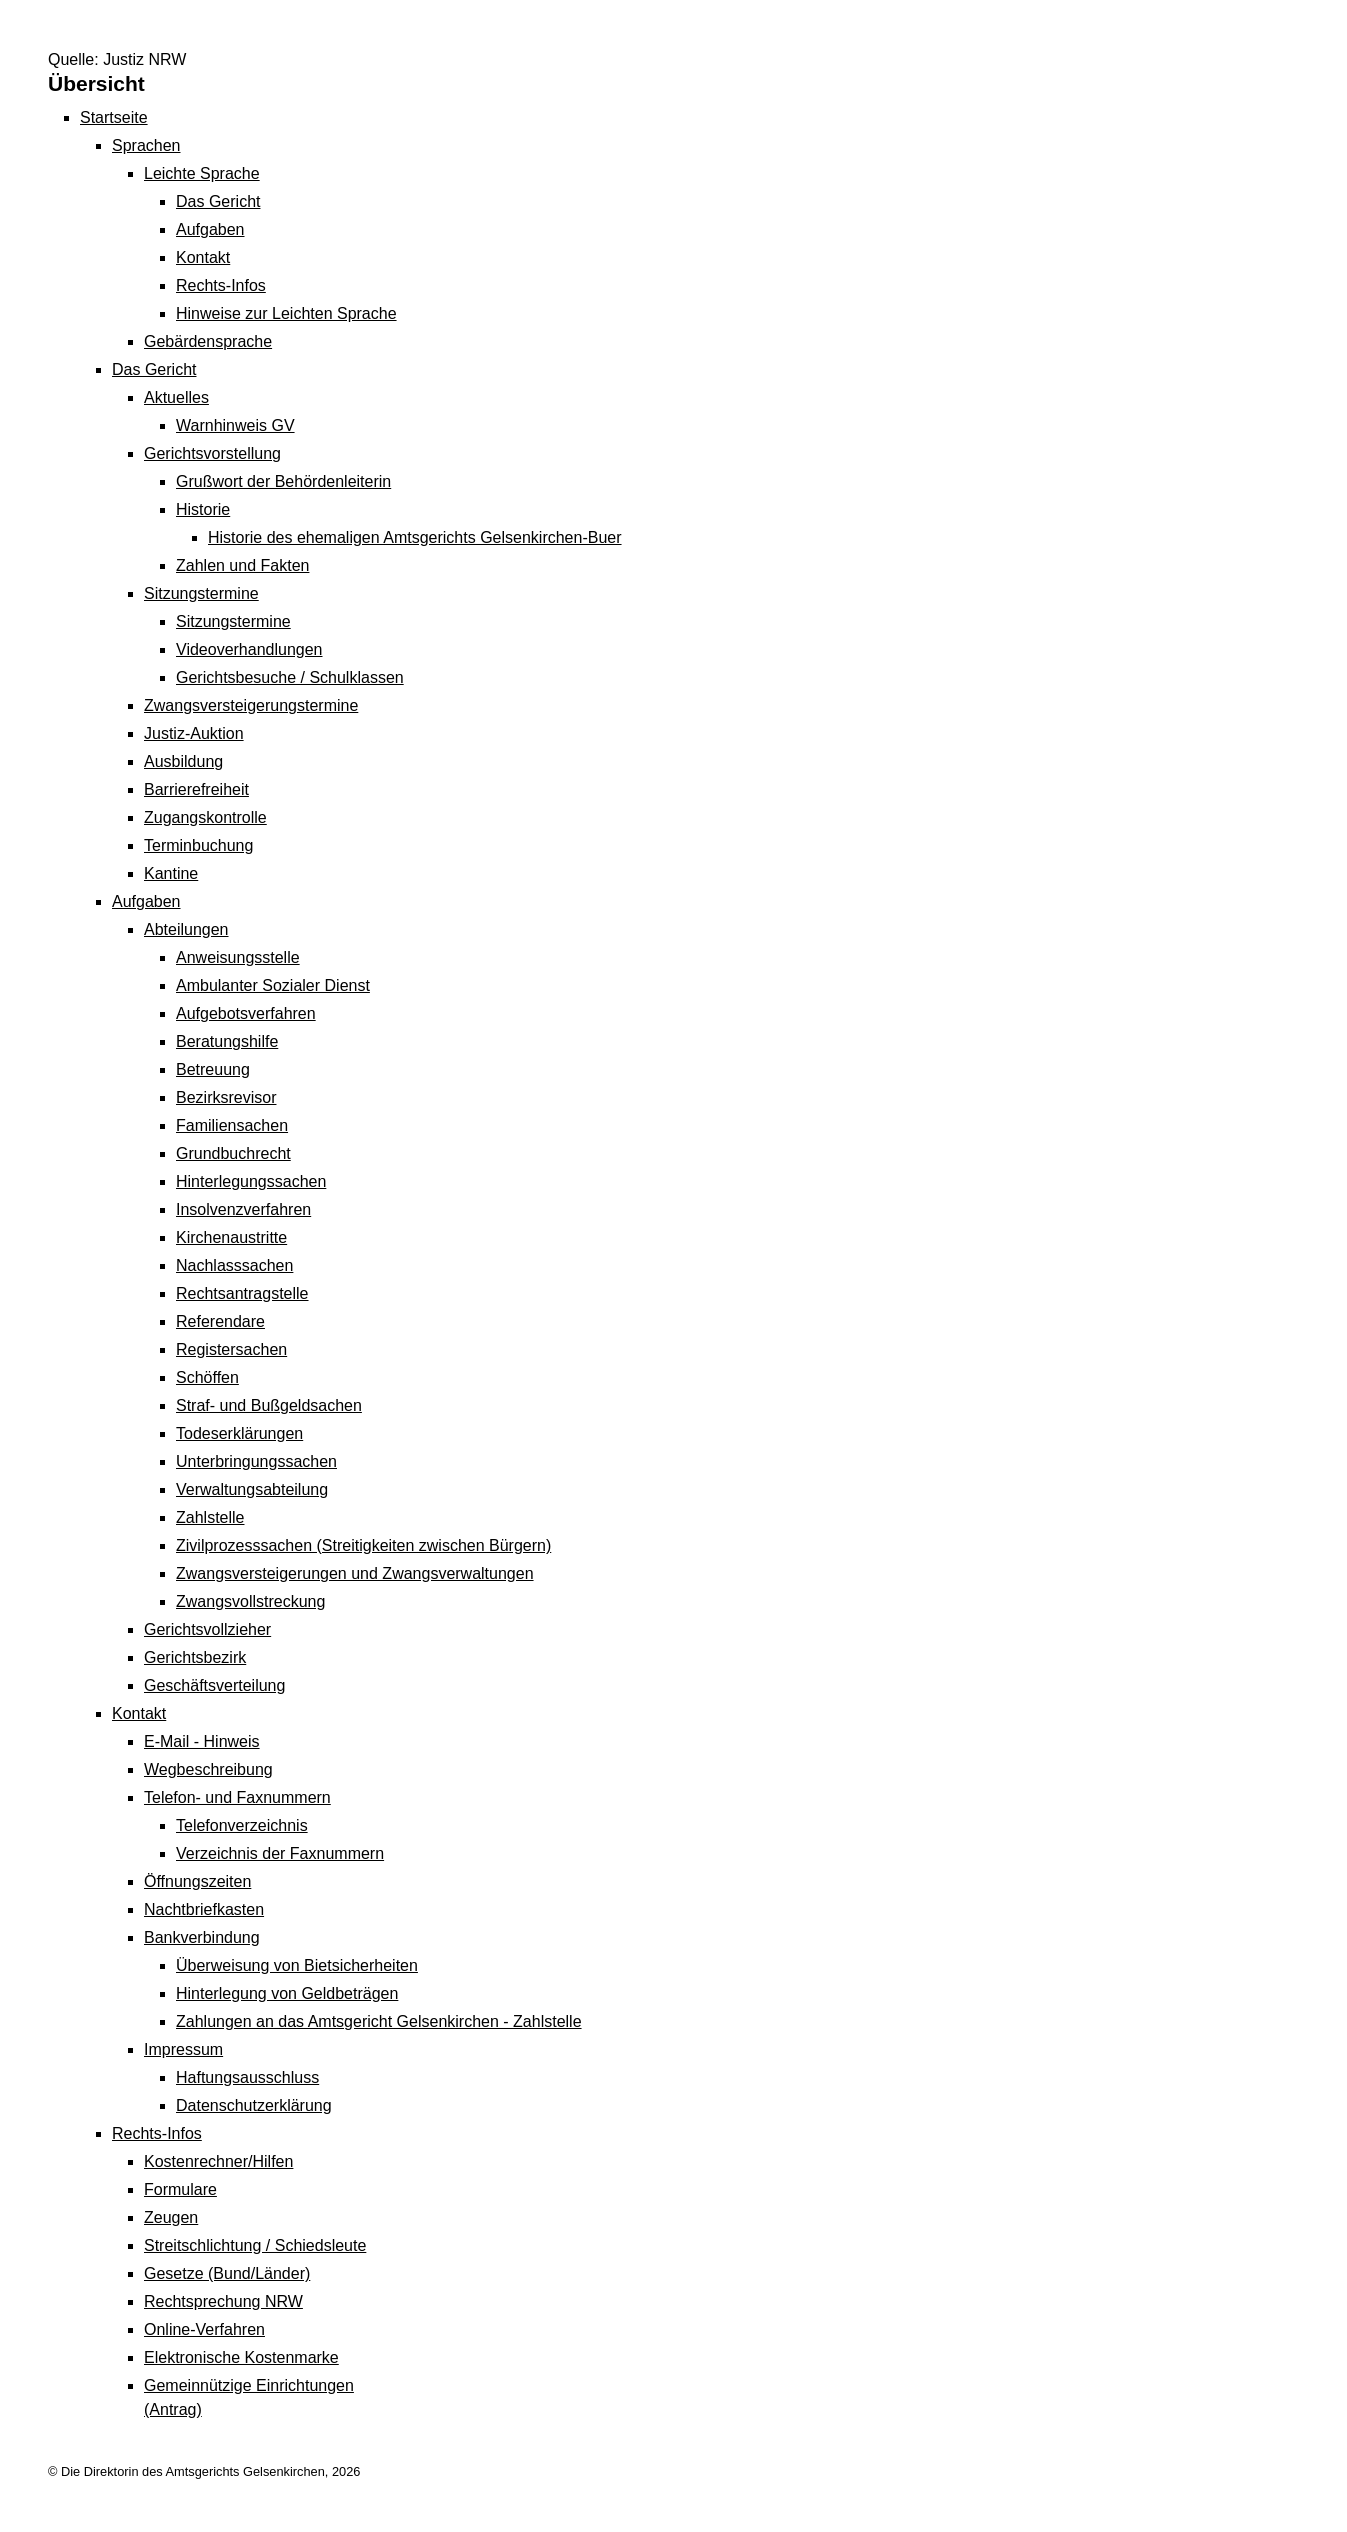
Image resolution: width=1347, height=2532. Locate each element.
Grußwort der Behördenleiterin (283, 481)
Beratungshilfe (227, 1041)
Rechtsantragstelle (242, 1293)
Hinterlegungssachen (251, 1181)
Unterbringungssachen (256, 1461)
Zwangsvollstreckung (250, 1601)
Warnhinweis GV (235, 425)
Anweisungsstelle (238, 957)
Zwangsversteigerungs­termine (251, 705)
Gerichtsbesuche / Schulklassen (290, 677)
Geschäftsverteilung (214, 1685)
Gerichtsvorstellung (212, 453)
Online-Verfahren (204, 2329)
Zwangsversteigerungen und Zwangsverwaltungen (355, 1573)
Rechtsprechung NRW (223, 2301)
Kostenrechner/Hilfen (218, 2161)
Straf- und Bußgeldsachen (269, 1405)
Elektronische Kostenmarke (241, 2357)
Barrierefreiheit (196, 789)
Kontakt (203, 257)
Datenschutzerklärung (254, 2105)
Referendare (220, 1321)
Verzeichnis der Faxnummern (280, 1853)
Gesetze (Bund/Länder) (227, 2273)
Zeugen (171, 2217)
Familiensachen (232, 1125)
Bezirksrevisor (226, 1097)
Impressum (183, 2049)
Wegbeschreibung (208, 1769)
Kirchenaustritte (231, 1237)
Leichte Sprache (202, 173)
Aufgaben (210, 229)
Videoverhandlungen (249, 649)
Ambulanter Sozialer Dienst (273, 985)
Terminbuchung (198, 845)
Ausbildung (183, 761)
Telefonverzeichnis (242, 1825)
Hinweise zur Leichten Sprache (286, 313)
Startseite (114, 117)
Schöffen (207, 1377)
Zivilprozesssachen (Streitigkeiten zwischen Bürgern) (363, 1545)
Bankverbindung (202, 1937)
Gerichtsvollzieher (207, 1629)
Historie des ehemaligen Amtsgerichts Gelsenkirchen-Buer (415, 537)
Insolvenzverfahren (243, 1209)
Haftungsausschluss (247, 2077)
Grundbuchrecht (233, 1153)
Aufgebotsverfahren (246, 1013)
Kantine (171, 873)
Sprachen (146, 145)
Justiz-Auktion (194, 733)
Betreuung (213, 1069)
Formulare (180, 2189)
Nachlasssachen (234, 1265)
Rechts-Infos (221, 285)
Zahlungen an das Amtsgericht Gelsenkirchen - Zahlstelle (379, 2021)
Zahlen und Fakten (242, 565)
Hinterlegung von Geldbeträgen (287, 1993)
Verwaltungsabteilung (252, 1489)
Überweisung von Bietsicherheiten (297, 1965)
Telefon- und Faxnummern (237, 1797)
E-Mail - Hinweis (202, 1741)
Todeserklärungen (239, 1433)
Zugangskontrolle (205, 817)
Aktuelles (176, 397)
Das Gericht (218, 201)
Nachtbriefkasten (204, 1909)
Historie (203, 509)
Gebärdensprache (208, 341)
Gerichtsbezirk (195, 1657)
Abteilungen (186, 929)
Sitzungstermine (201, 593)
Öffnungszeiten (197, 1881)
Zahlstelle (210, 1517)
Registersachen (231, 1349)
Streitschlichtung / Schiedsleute (255, 2245)
